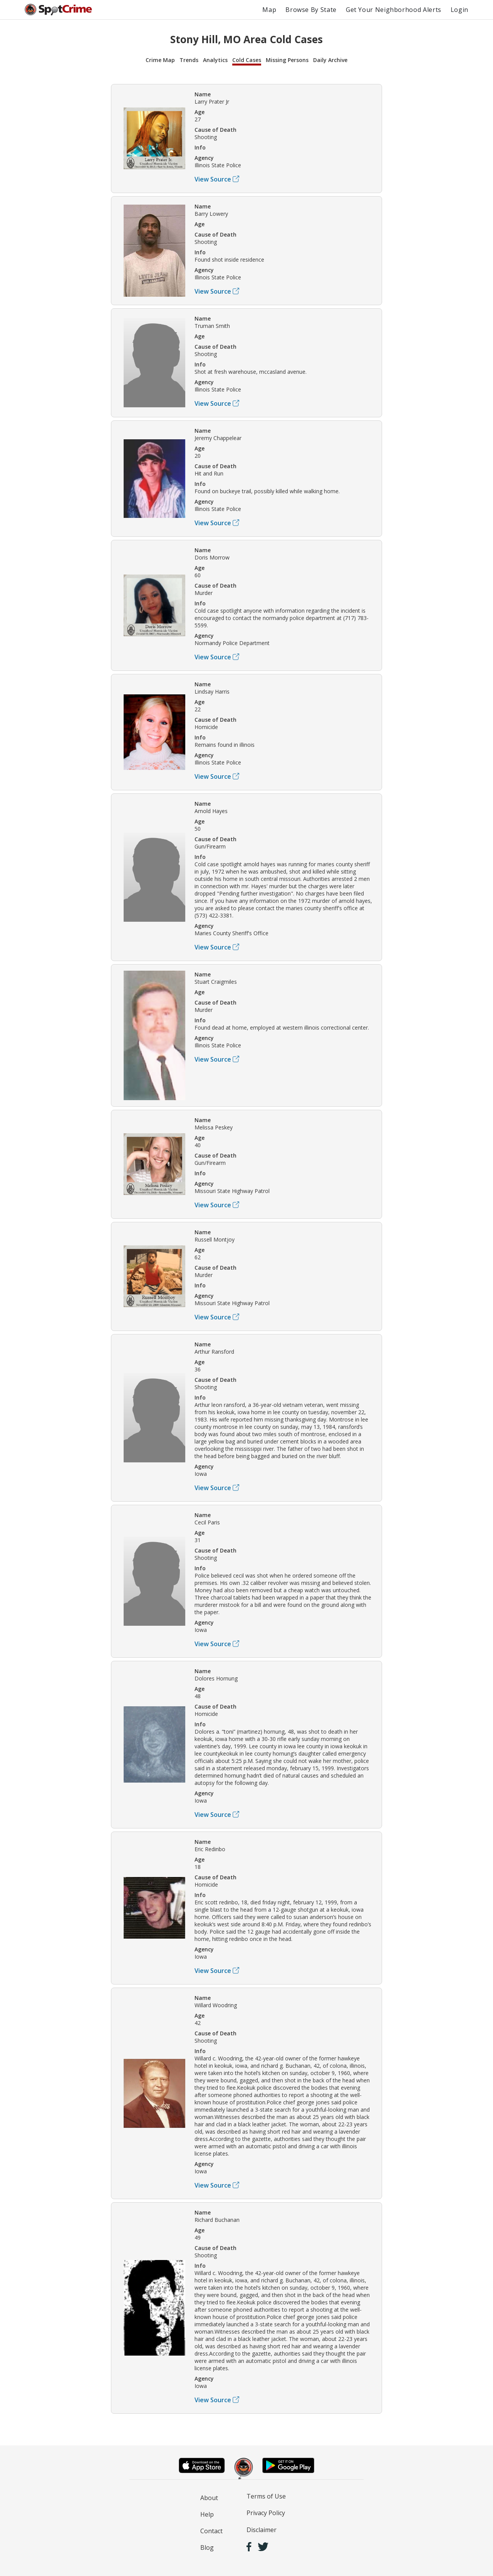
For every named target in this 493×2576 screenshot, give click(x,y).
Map (269, 9)
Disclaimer (261, 2530)
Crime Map (160, 60)
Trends (188, 60)
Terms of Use (266, 2496)
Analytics (215, 60)
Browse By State (311, 9)
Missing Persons (287, 60)
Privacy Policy (265, 2513)
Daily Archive (330, 60)
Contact (211, 2531)
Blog (207, 2547)
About (209, 2498)
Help (207, 2514)
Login (459, 9)
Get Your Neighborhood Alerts (393, 9)
